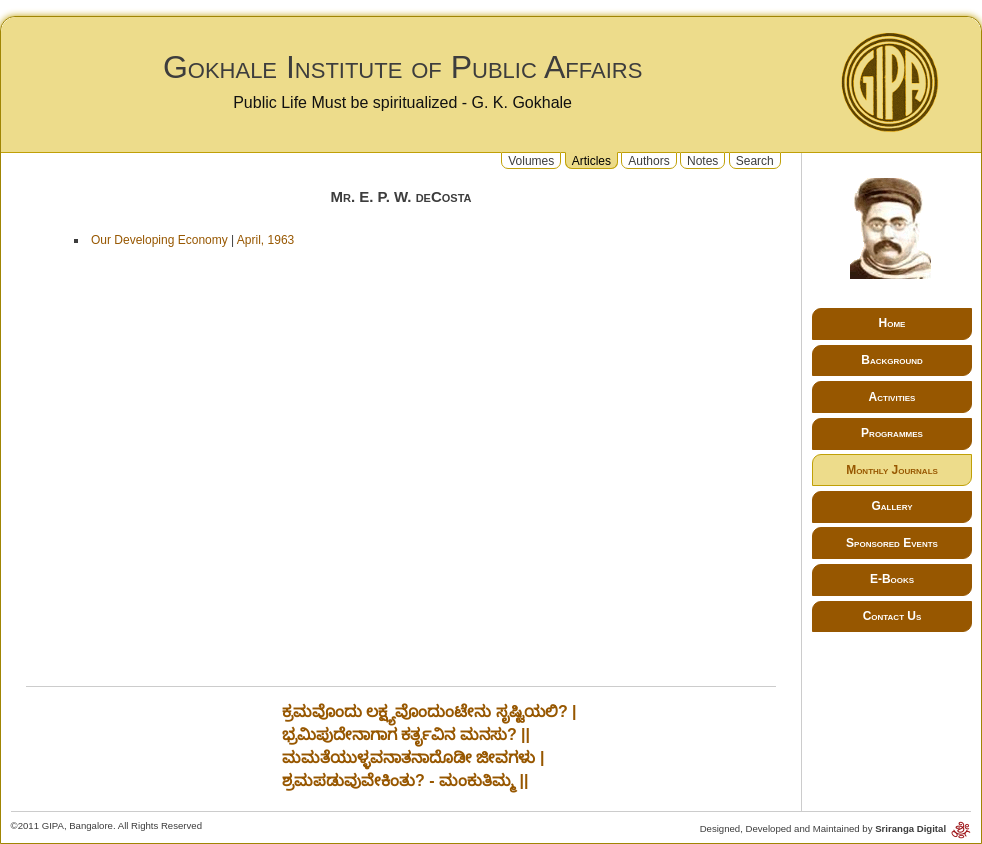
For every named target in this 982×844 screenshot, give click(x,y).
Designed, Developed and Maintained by (836, 828)
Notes (702, 160)
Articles (591, 160)
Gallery (891, 506)
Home (892, 323)
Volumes (531, 160)
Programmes (892, 433)
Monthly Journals (892, 470)
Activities (892, 397)
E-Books (892, 579)
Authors (648, 160)
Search (755, 160)
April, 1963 (265, 240)
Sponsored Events (892, 543)
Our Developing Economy (159, 240)
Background (892, 360)
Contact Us (892, 616)
